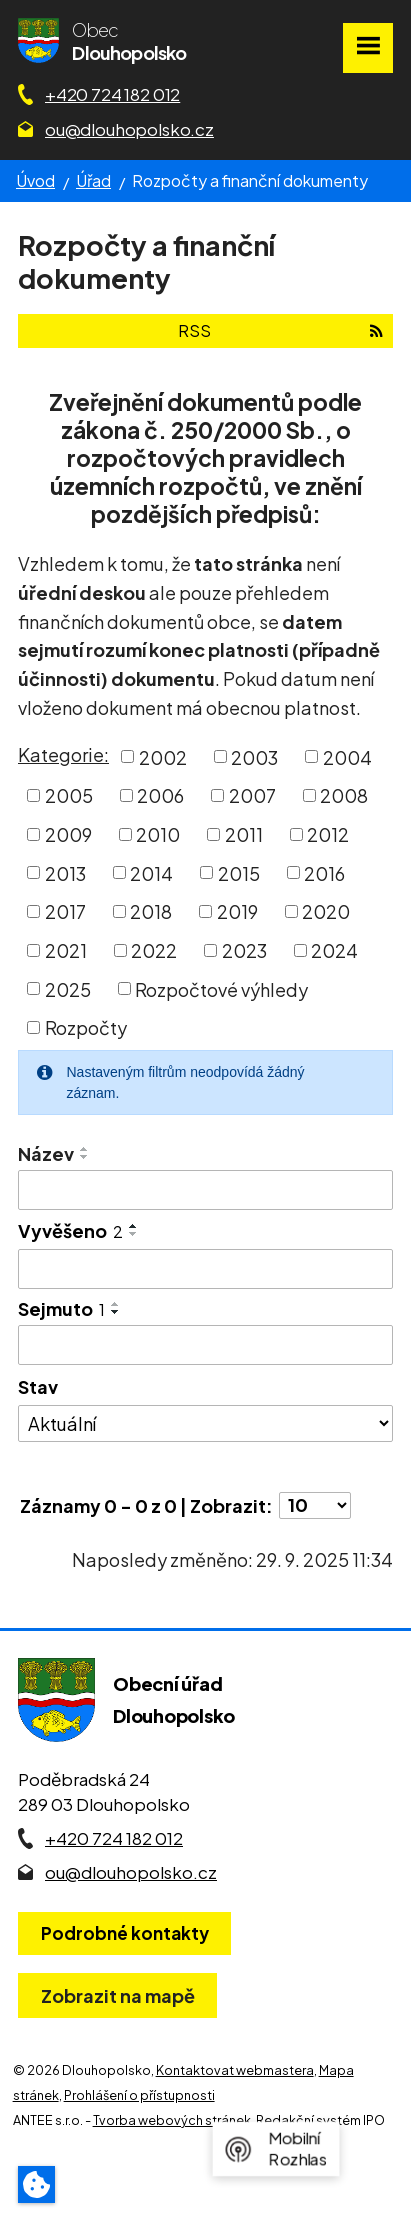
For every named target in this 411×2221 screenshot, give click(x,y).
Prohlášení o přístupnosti (139, 2095)
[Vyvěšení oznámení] (205, 1269)
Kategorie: (63, 754)
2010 (158, 834)
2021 (66, 950)
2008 (344, 795)
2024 (334, 950)
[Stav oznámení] (205, 1424)
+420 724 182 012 (112, 94)
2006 (160, 795)
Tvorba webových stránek (172, 2120)
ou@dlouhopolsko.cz (129, 129)
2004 (347, 756)
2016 (324, 872)
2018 (151, 911)
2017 (65, 911)
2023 (244, 950)
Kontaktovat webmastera (235, 2070)
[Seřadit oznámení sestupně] (85, 1157)
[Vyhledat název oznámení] (205, 1190)
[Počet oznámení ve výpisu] (315, 1505)
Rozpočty (86, 1027)
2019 (237, 911)
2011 (244, 834)
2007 (252, 795)
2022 (154, 950)
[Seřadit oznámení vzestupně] (85, 1149)
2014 (151, 872)
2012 (328, 834)
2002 (163, 756)
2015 (239, 872)
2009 (68, 834)
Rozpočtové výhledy (221, 988)
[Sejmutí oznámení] (205, 1345)
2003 (254, 756)
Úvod (35, 180)
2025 (68, 988)
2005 (69, 795)
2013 (65, 872)
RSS (280, 330)
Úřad (93, 180)
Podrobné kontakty (125, 1933)
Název (46, 1153)
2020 (326, 911)
